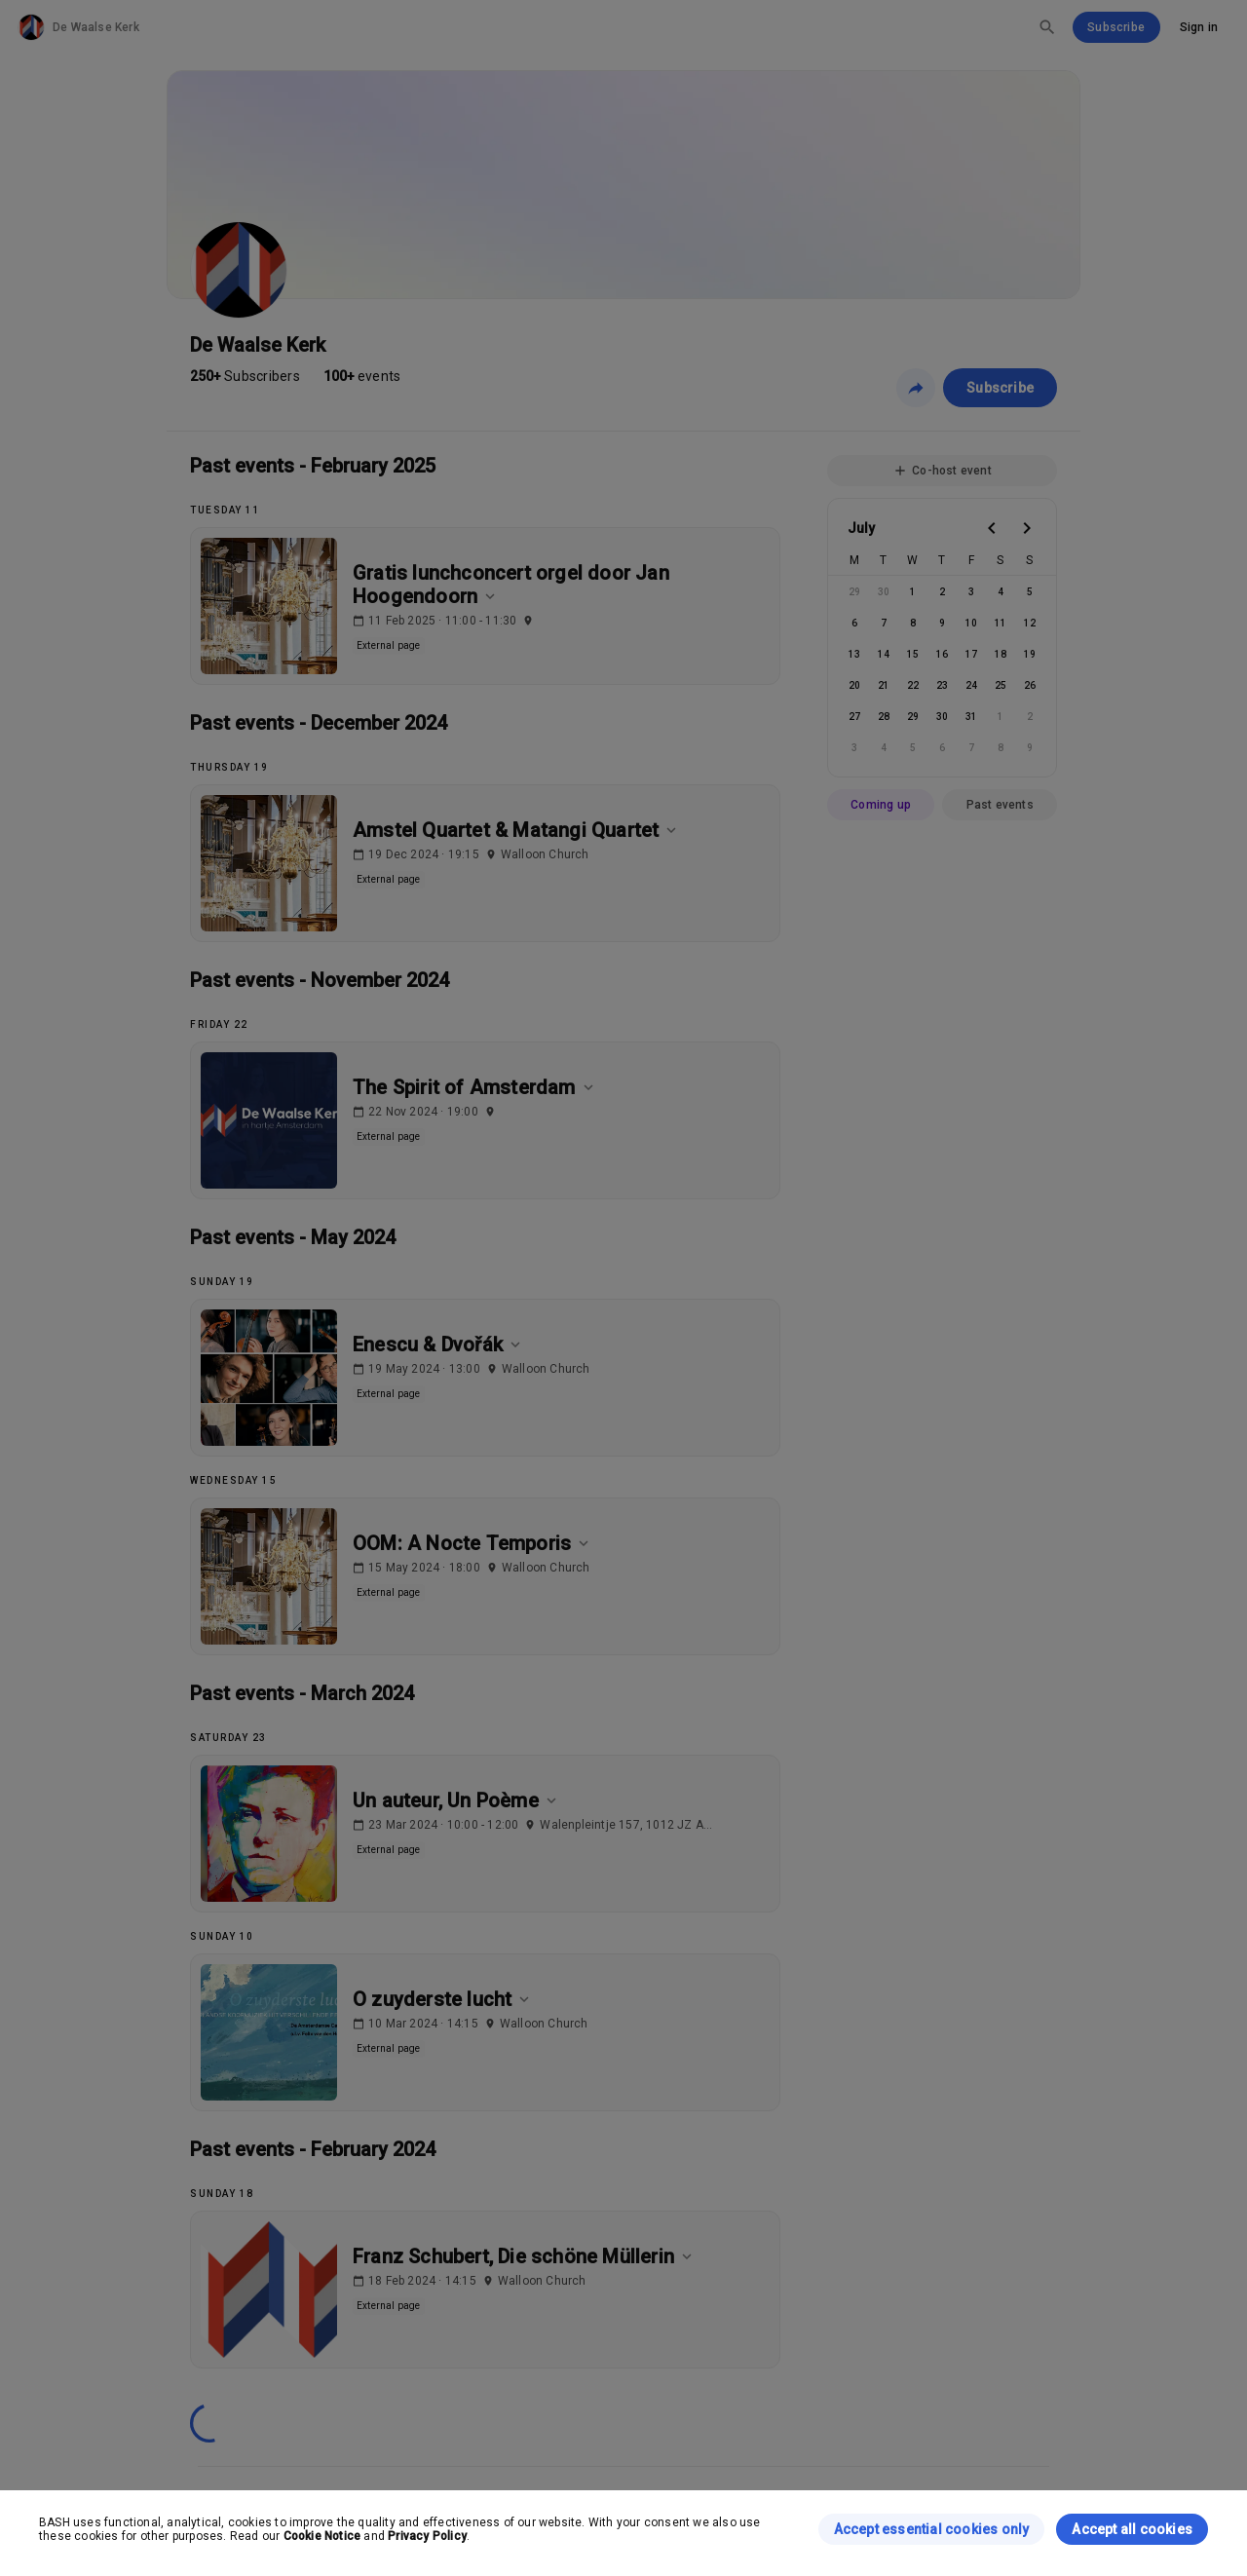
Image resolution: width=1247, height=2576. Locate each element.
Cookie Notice (322, 2536)
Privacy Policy (427, 2536)
